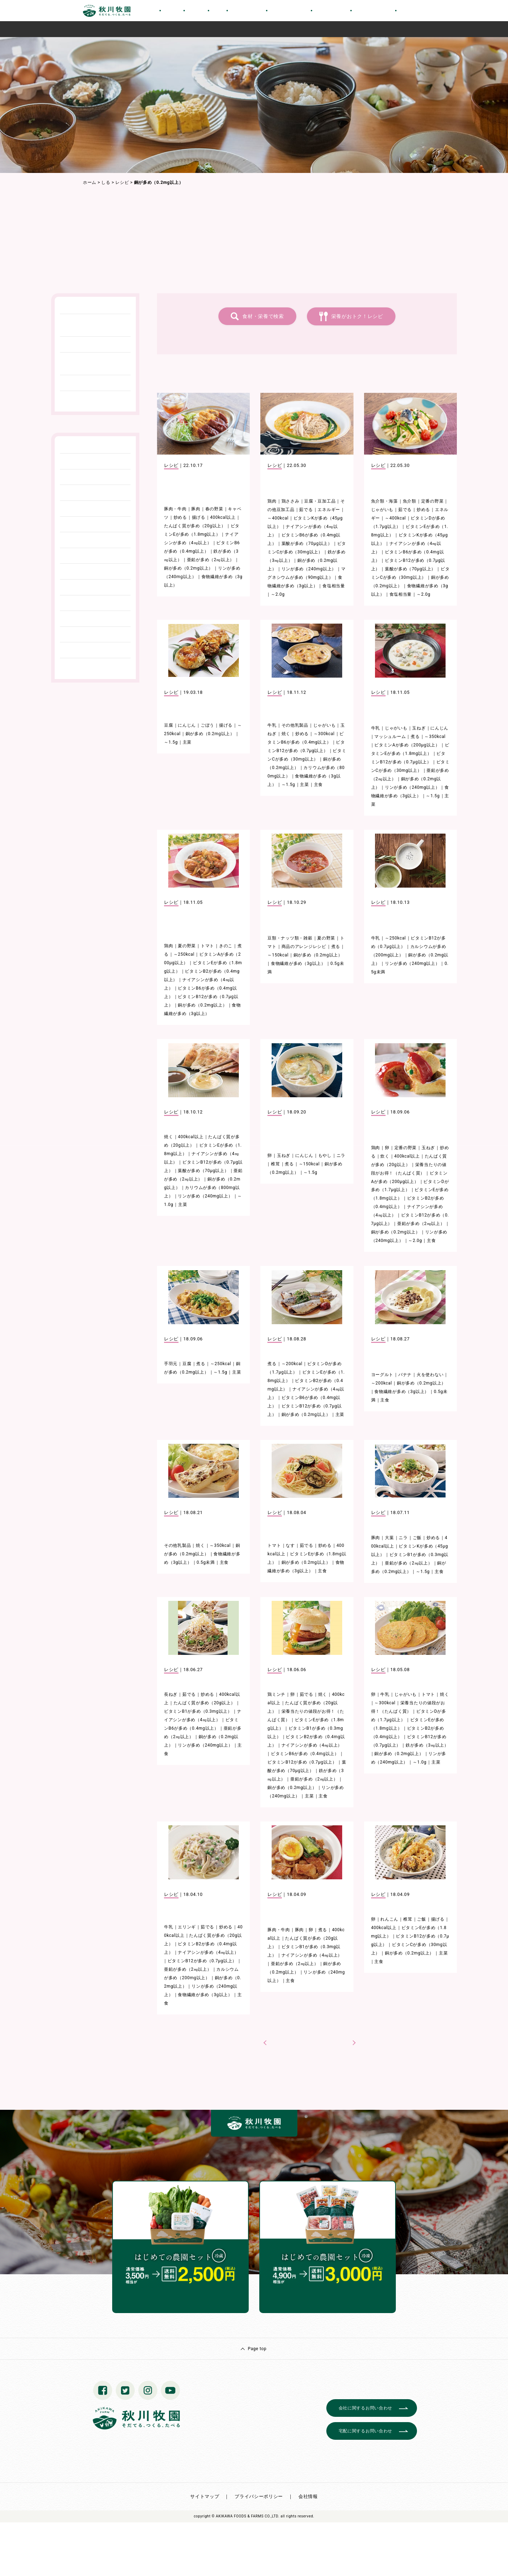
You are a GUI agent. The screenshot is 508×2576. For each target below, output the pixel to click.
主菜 (187, 742)
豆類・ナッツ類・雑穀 (289, 938)
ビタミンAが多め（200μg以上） (407, 745)
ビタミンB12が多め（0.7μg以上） (302, 1762)
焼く (286, 733)
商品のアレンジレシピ (304, 946)
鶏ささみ (291, 501)
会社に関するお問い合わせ (365, 2408)
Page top (257, 2348)
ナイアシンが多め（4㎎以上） (312, 1745)
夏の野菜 (187, 945)
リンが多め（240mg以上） (309, 568)
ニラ (341, 1155)
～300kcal (324, 733)
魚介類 (409, 501)
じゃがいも (382, 509)
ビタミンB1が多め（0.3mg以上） (198, 1711)
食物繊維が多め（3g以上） (298, 963)
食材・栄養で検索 (263, 316)
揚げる (198, 517)
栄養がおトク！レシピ (357, 316)
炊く (384, 1156)
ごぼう (207, 725)
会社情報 (308, 2496)
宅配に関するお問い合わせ (365, 2430)
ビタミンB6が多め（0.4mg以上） (305, 1753)
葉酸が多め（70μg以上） (307, 543)
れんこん (389, 1919)
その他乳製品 (295, 725)
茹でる (306, 509)
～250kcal (184, 954)
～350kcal (435, 736)
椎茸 (275, 1163)
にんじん (187, 725)
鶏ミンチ (276, 1694)
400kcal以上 (223, 517)
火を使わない (430, 1374)
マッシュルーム (390, 736)
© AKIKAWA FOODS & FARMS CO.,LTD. (245, 2516)
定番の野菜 (432, 501)
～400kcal (278, 518)
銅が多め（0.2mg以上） (188, 568)
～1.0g (420, 1762)
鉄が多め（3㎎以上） (427, 1745)
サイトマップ (204, 2496)
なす (290, 1545)
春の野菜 (214, 508)
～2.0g (278, 594)
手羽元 (170, 1363)
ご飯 (417, 1537)
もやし (325, 1155)
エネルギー (329, 509)
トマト (207, 945)
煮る (415, 736)
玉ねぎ (418, 728)
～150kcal (278, 955)
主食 (318, 784)
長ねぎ (170, 1694)
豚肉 (195, 508)
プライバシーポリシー (259, 2496)
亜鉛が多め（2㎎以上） (210, 559)
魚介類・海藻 (384, 501)
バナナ (405, 1374)
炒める (180, 517)
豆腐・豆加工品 (319, 501)
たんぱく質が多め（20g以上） (195, 525)
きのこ (225, 945)
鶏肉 (271, 501)
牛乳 (271, 725)
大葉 (389, 1537)
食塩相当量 (333, 585)
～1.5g (171, 742)
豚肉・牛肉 (175, 508)
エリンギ (187, 1927)
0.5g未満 (205, 1562)
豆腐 (168, 725)
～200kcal (292, 1363)
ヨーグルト (382, 1374)
